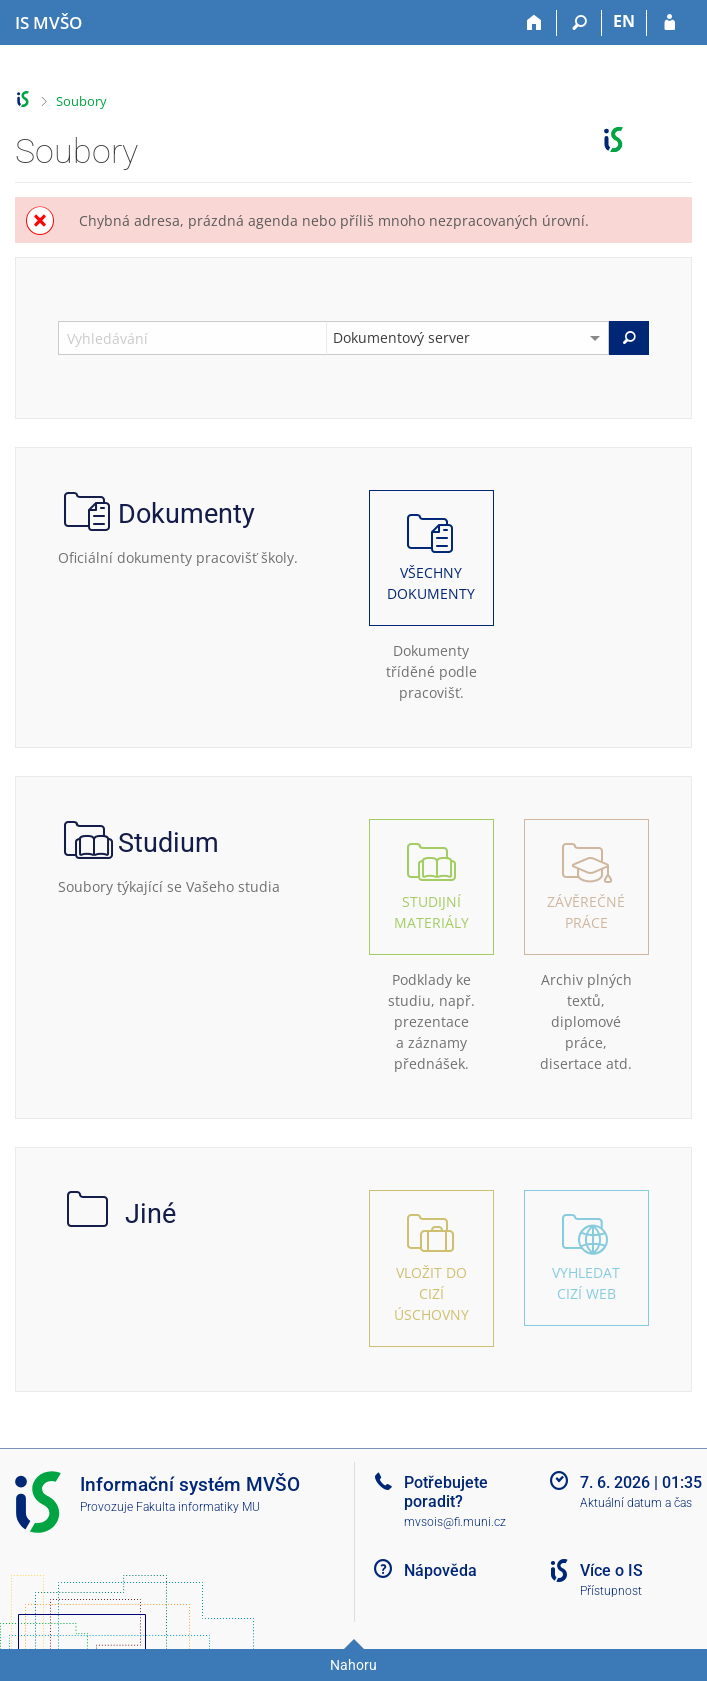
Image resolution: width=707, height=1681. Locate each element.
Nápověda (440, 1570)
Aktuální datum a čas (636, 1503)
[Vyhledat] (629, 338)
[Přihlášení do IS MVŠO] (669, 23)
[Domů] (534, 23)
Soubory (81, 101)
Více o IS (611, 1570)
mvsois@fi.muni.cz (455, 1522)
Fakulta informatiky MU (198, 1507)
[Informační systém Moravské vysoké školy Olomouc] (48, 23)
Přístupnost (611, 1591)
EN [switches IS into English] (624, 21)
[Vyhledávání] (579, 23)
